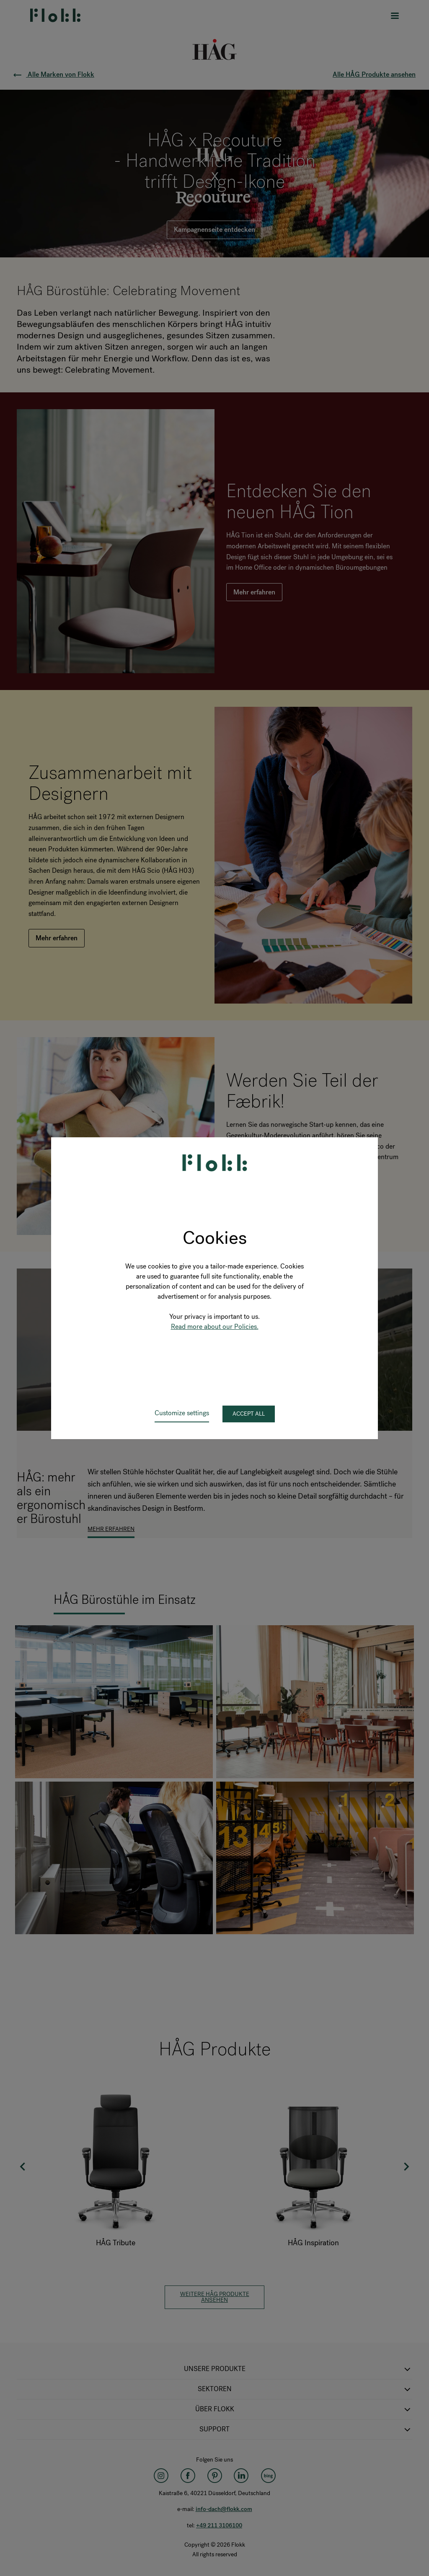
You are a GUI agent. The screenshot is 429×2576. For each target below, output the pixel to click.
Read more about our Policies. (214, 1326)
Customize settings (182, 1413)
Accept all (249, 1414)
